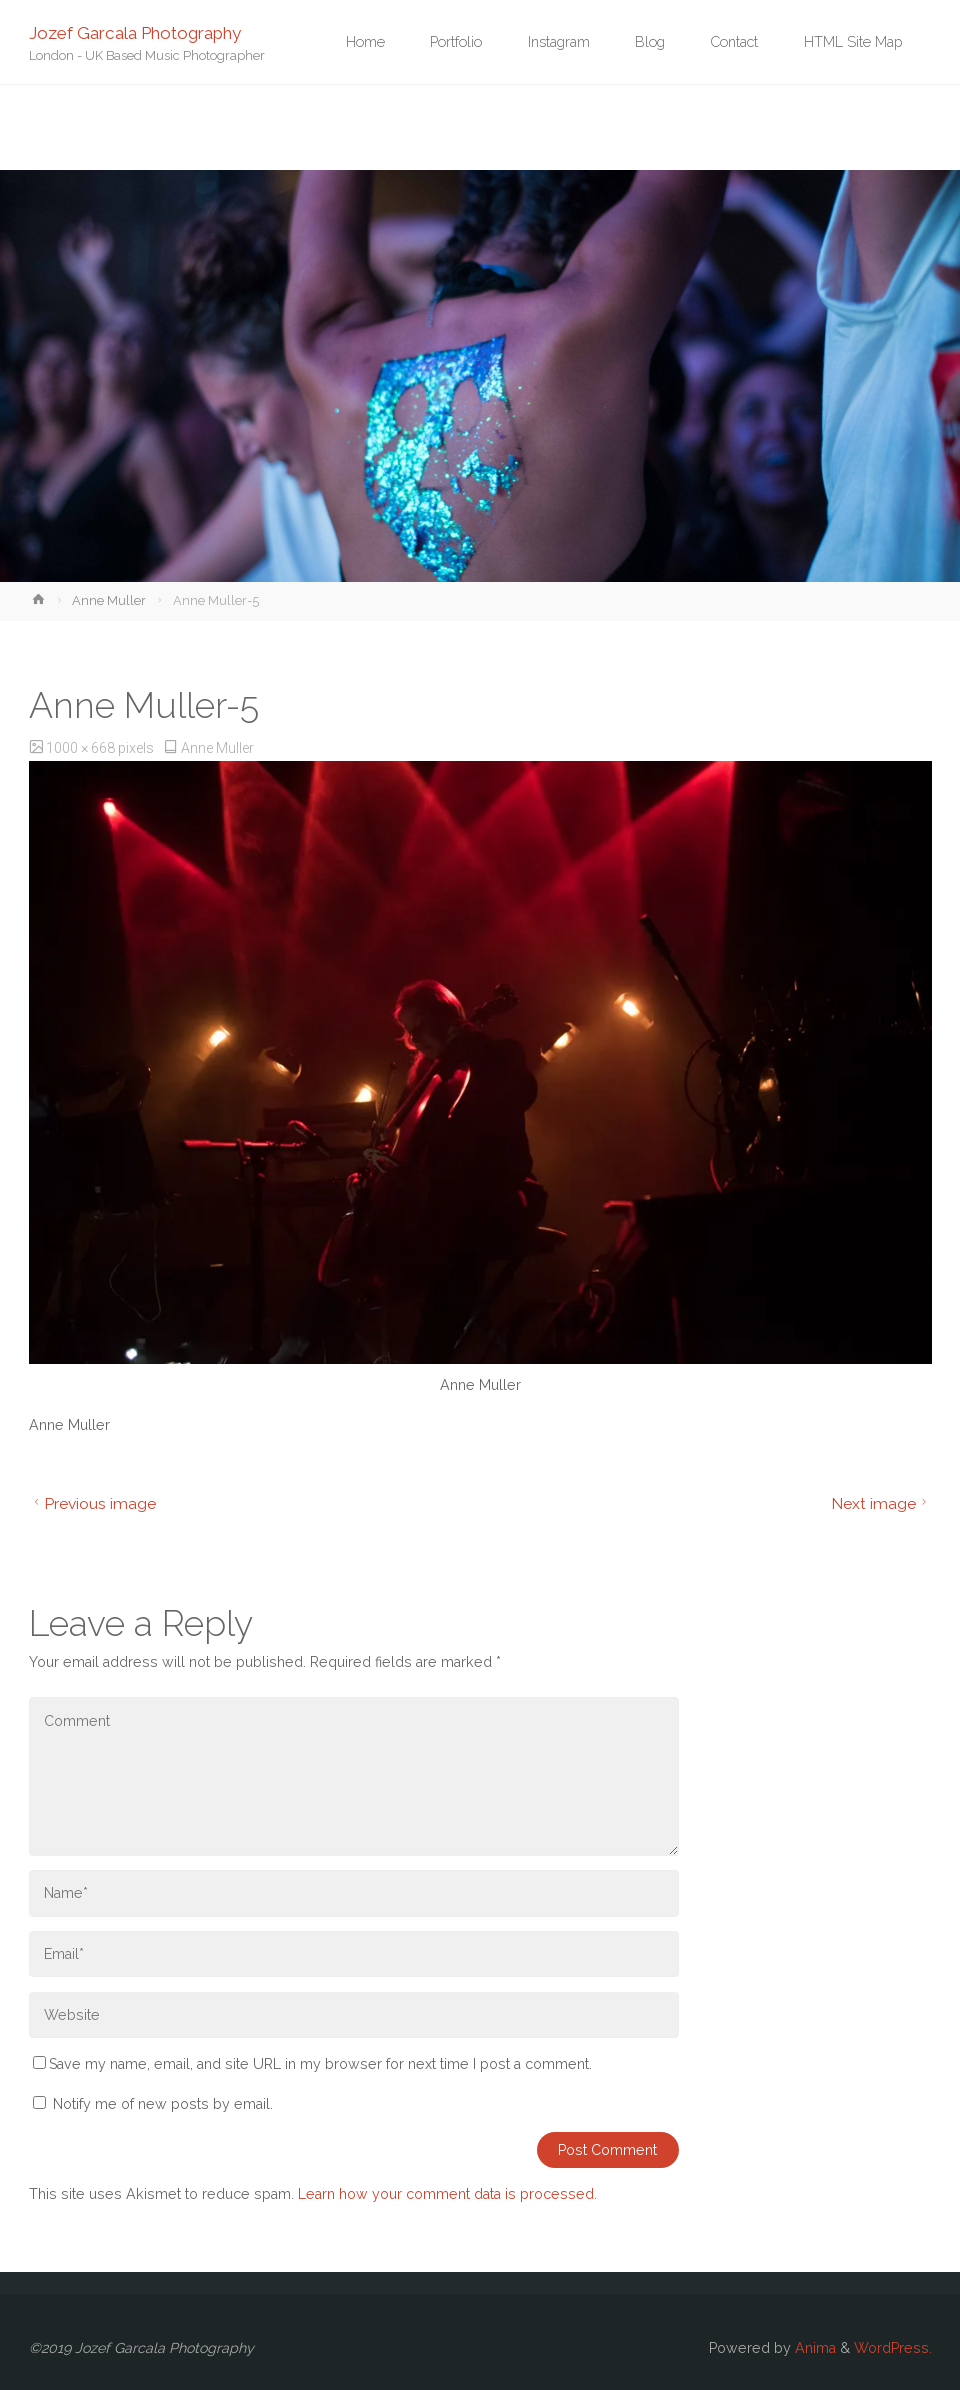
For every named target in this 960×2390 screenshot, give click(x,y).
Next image (881, 1503)
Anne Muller (109, 600)
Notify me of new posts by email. (163, 2104)
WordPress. (893, 2348)
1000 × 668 (82, 748)
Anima (813, 2348)
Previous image (93, 1503)
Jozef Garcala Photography (135, 32)
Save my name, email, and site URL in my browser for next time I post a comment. (312, 2064)
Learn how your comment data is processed (446, 2194)
